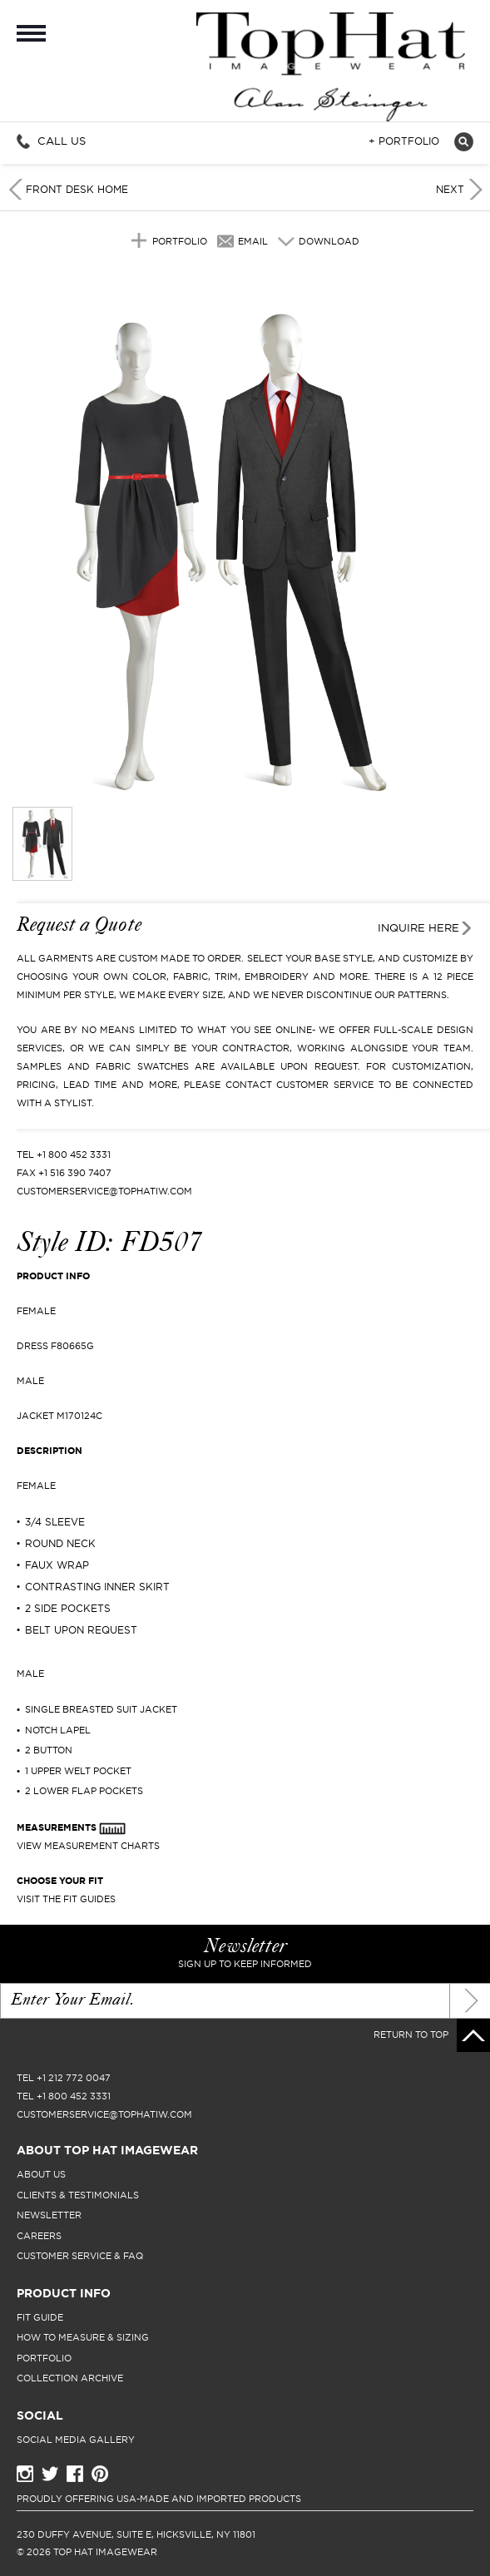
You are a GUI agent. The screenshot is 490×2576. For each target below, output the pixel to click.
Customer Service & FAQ (80, 2256)
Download (329, 241)
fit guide (40, 2317)
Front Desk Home (77, 189)
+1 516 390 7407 (74, 1173)
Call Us (61, 140)
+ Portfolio (404, 141)
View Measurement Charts (88, 1846)
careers (39, 2236)
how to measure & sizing (83, 2337)
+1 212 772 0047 (74, 2078)
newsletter (49, 2215)
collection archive (70, 2378)
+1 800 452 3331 (74, 1154)
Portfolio (179, 241)
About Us (41, 2174)
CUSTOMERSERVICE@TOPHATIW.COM (104, 1191)
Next (450, 189)
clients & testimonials (78, 2195)
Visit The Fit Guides (66, 1899)
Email (253, 241)
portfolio (44, 2358)
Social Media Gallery (76, 2440)
